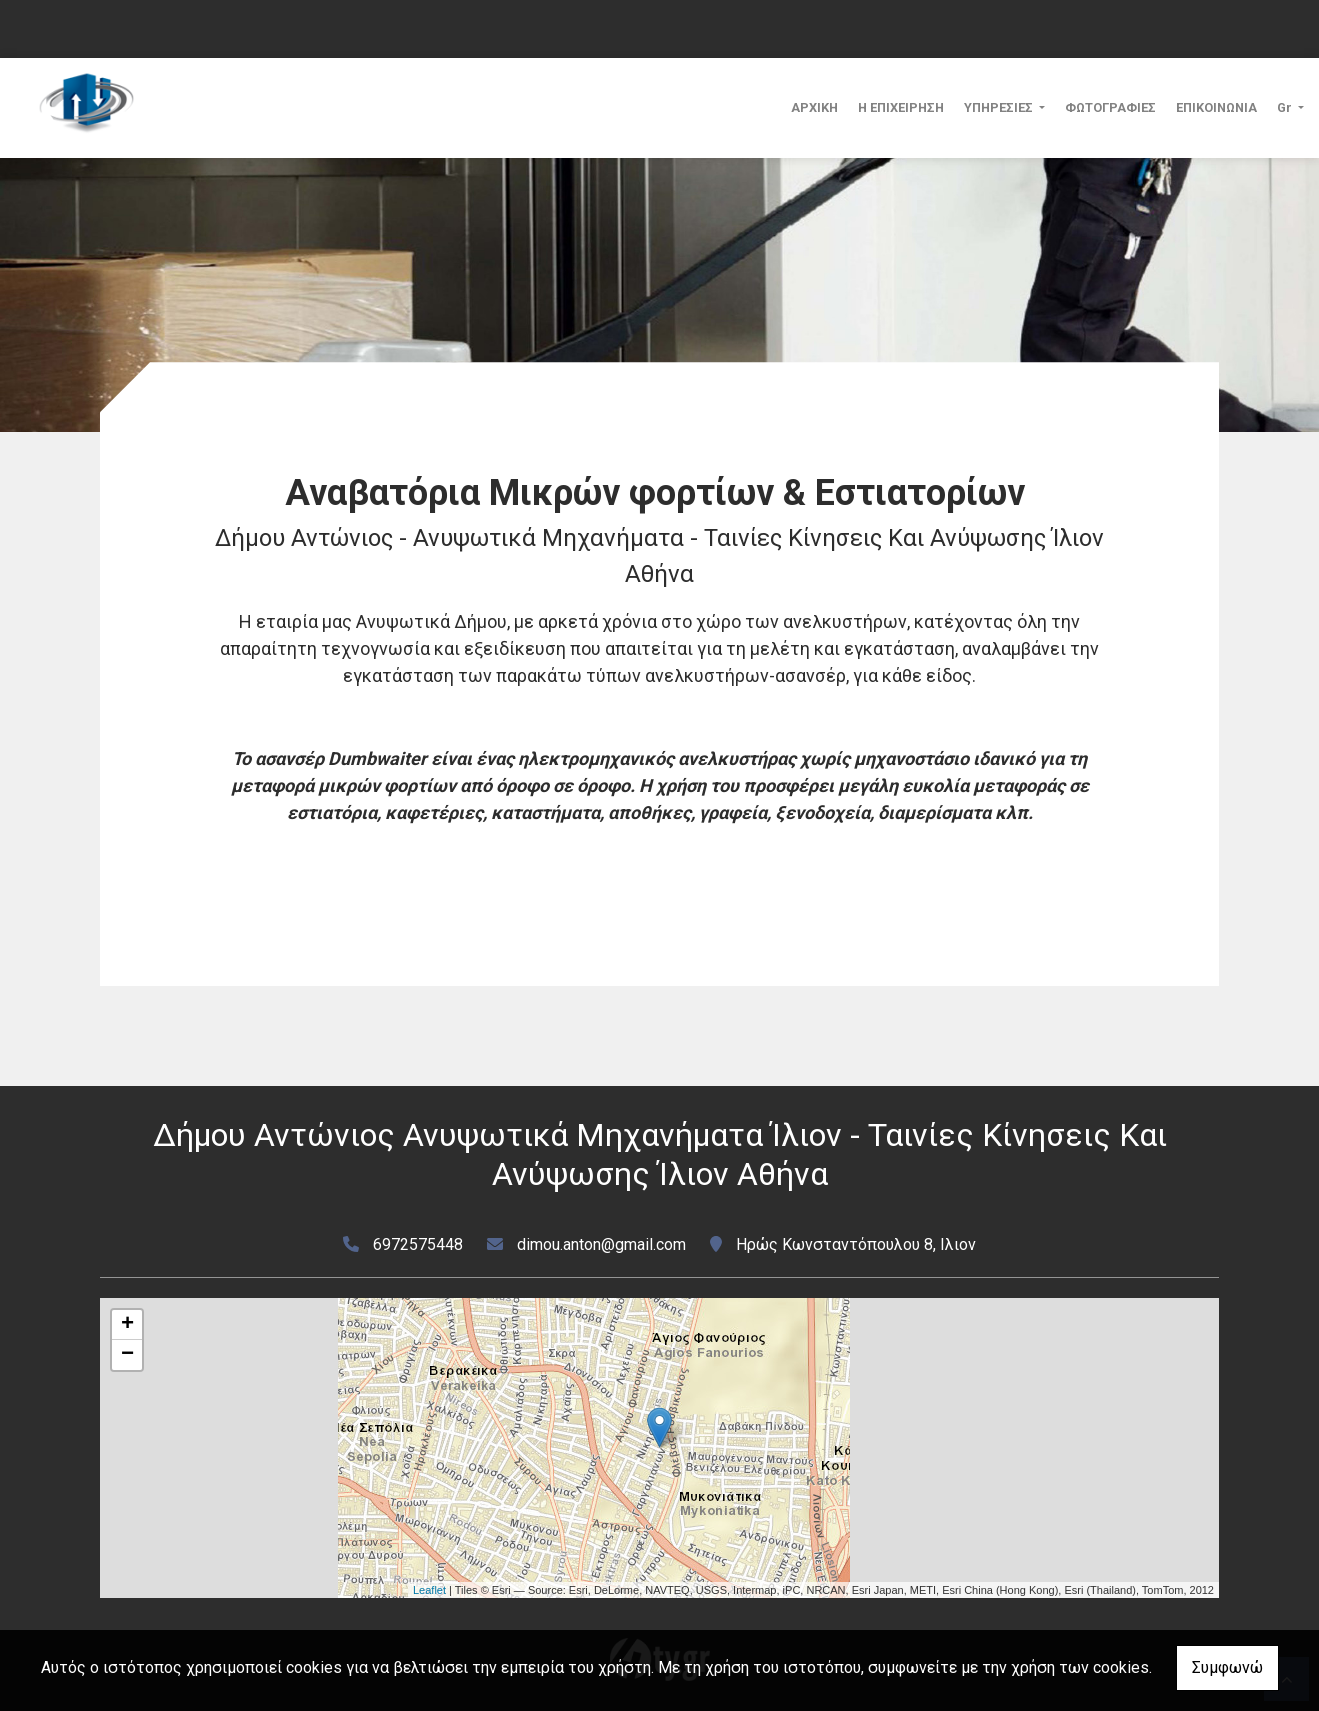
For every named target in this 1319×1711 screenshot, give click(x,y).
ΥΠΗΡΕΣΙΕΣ (1000, 107)
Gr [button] (1286, 107)
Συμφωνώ (1227, 1667)
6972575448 (418, 1244)
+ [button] (127, 1325)
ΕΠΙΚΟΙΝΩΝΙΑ (1216, 107)
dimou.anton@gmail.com (601, 1244)
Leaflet (429, 1590)
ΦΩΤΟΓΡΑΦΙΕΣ (1110, 107)
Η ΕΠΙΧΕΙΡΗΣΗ (901, 107)
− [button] (127, 1355)
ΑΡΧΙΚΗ (814, 107)
